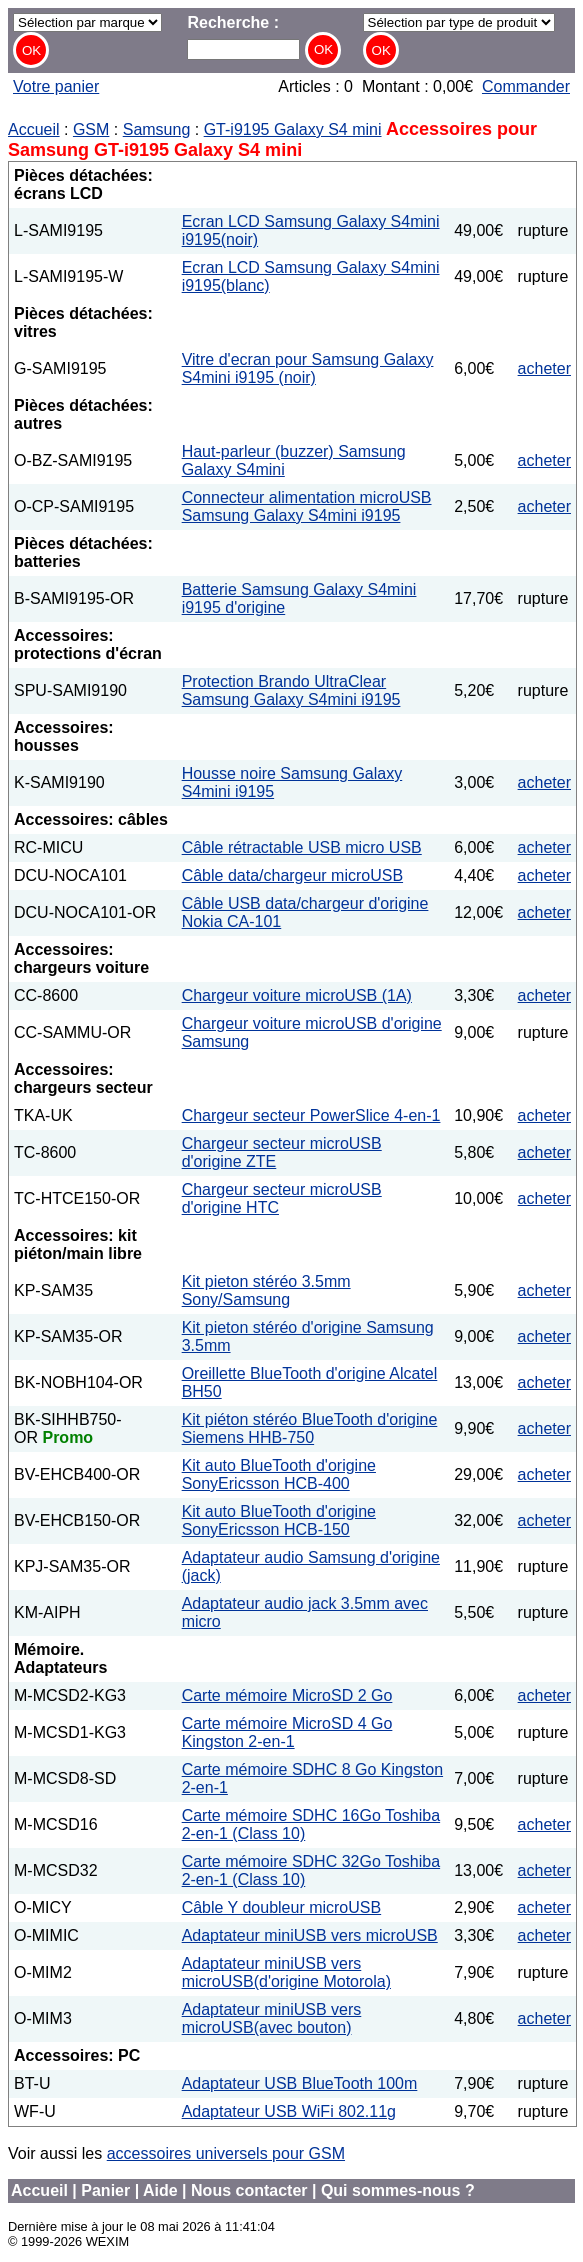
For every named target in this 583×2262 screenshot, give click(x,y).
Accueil (34, 129)
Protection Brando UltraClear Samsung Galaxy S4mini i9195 (291, 690)
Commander (526, 86)
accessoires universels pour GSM (226, 2153)
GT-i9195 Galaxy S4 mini (293, 129)
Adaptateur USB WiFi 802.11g (289, 2111)
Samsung (157, 129)
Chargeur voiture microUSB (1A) (297, 995)
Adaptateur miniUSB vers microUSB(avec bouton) (272, 2018)
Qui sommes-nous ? (398, 2190)
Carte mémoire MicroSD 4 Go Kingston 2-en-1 (287, 1732)
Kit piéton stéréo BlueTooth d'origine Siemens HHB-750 (310, 1428)
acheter (544, 368)
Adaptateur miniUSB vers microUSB (310, 1935)
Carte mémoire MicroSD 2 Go (287, 1695)
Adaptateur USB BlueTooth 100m (300, 2083)
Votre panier (56, 86)
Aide (160, 2190)
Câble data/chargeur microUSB (292, 875)
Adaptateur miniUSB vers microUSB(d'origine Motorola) (286, 1972)
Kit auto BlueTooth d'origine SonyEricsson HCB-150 (279, 1520)
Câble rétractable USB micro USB (302, 847)
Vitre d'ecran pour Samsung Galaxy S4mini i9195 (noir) (308, 368)
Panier (105, 2190)
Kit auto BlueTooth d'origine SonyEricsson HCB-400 (279, 1474)
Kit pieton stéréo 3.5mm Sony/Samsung (266, 1290)
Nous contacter (249, 2190)
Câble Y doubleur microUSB (282, 1907)
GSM (91, 129)
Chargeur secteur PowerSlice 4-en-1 (311, 1115)
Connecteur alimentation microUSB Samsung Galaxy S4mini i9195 (307, 506)
